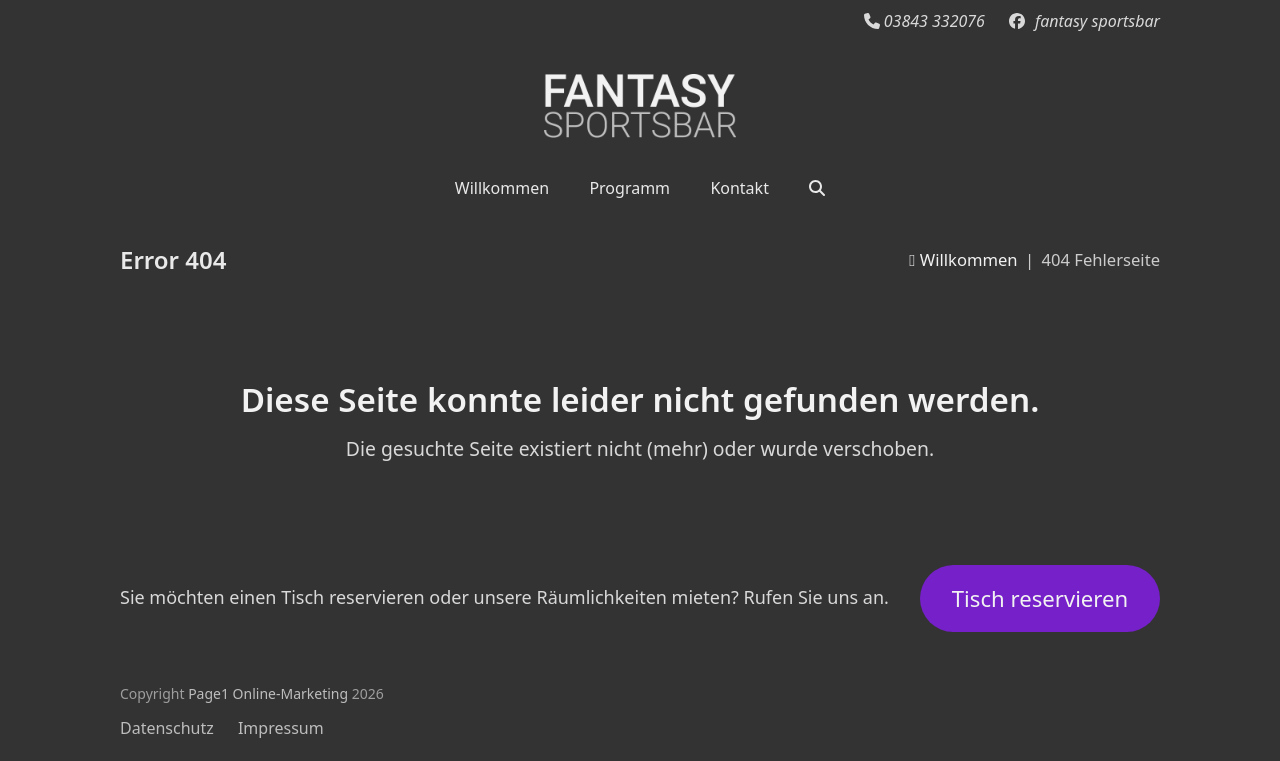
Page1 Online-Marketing (268, 693)
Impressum (281, 728)
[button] (817, 187)
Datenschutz (167, 728)
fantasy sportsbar (1097, 21)
